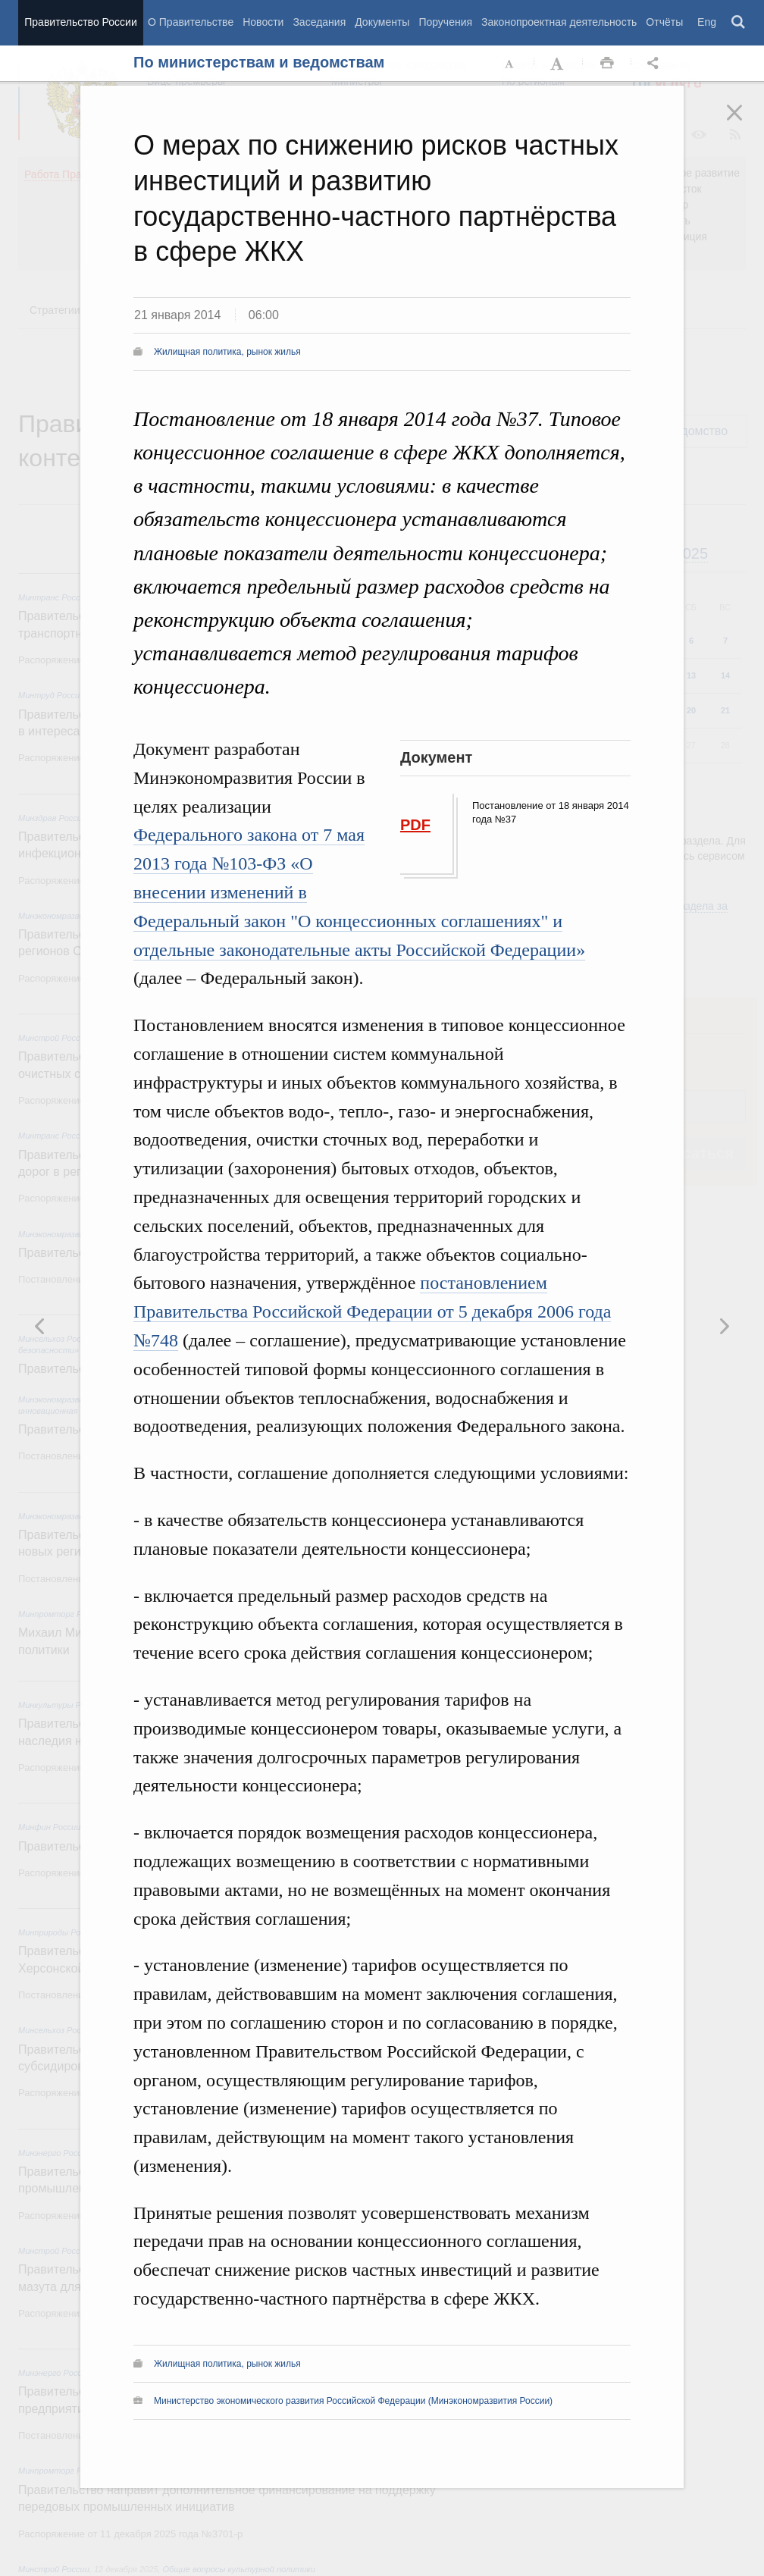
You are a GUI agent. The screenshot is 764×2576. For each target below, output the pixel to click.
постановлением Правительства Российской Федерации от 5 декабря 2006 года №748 (372, 1311)
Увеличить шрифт (558, 63)
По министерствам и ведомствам (258, 62)
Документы (382, 22)
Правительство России (80, 22)
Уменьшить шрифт (510, 63)
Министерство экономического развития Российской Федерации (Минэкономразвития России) (353, 2401)
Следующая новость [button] (40, 1326)
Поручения (445, 22)
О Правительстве (190, 22)
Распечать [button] (607, 63)
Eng (706, 22)
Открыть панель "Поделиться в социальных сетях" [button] (655, 63)
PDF (415, 824)
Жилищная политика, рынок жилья (227, 351)
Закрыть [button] (745, 123)
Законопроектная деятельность (559, 22)
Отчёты (664, 22)
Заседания (319, 22)
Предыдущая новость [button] (724, 1326)
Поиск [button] (739, 22)
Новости (263, 22)
